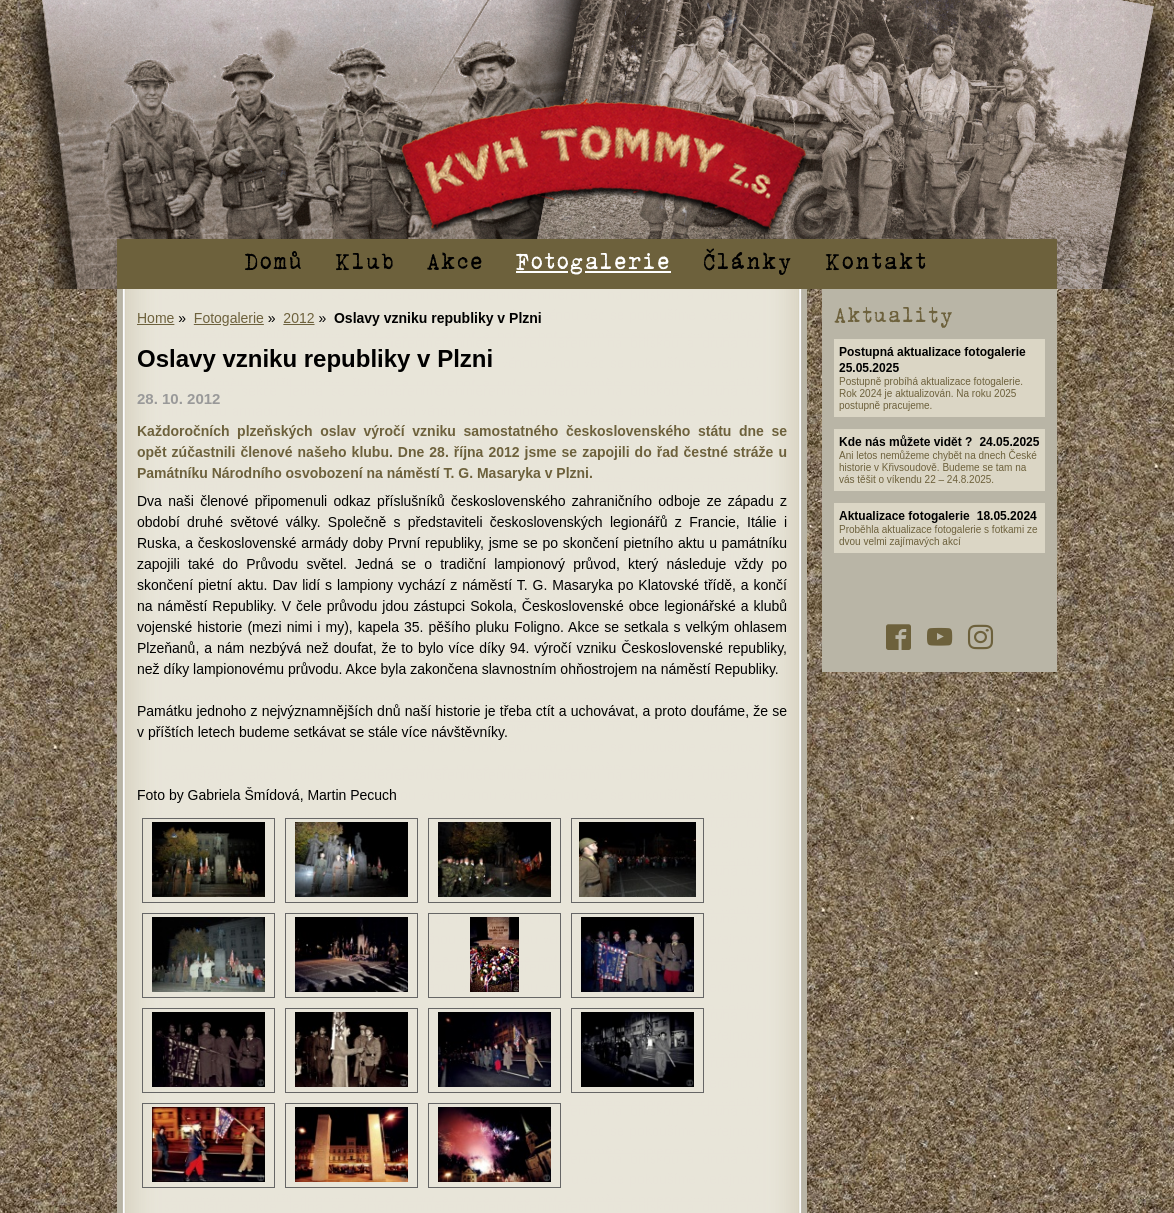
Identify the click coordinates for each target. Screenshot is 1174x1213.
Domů (273, 260)
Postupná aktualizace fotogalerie (932, 352)
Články (748, 260)
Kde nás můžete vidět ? (905, 442)
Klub (365, 260)
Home (155, 318)
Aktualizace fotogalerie (904, 516)
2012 (298, 318)
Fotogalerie (593, 260)
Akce (455, 260)
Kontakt (876, 260)
